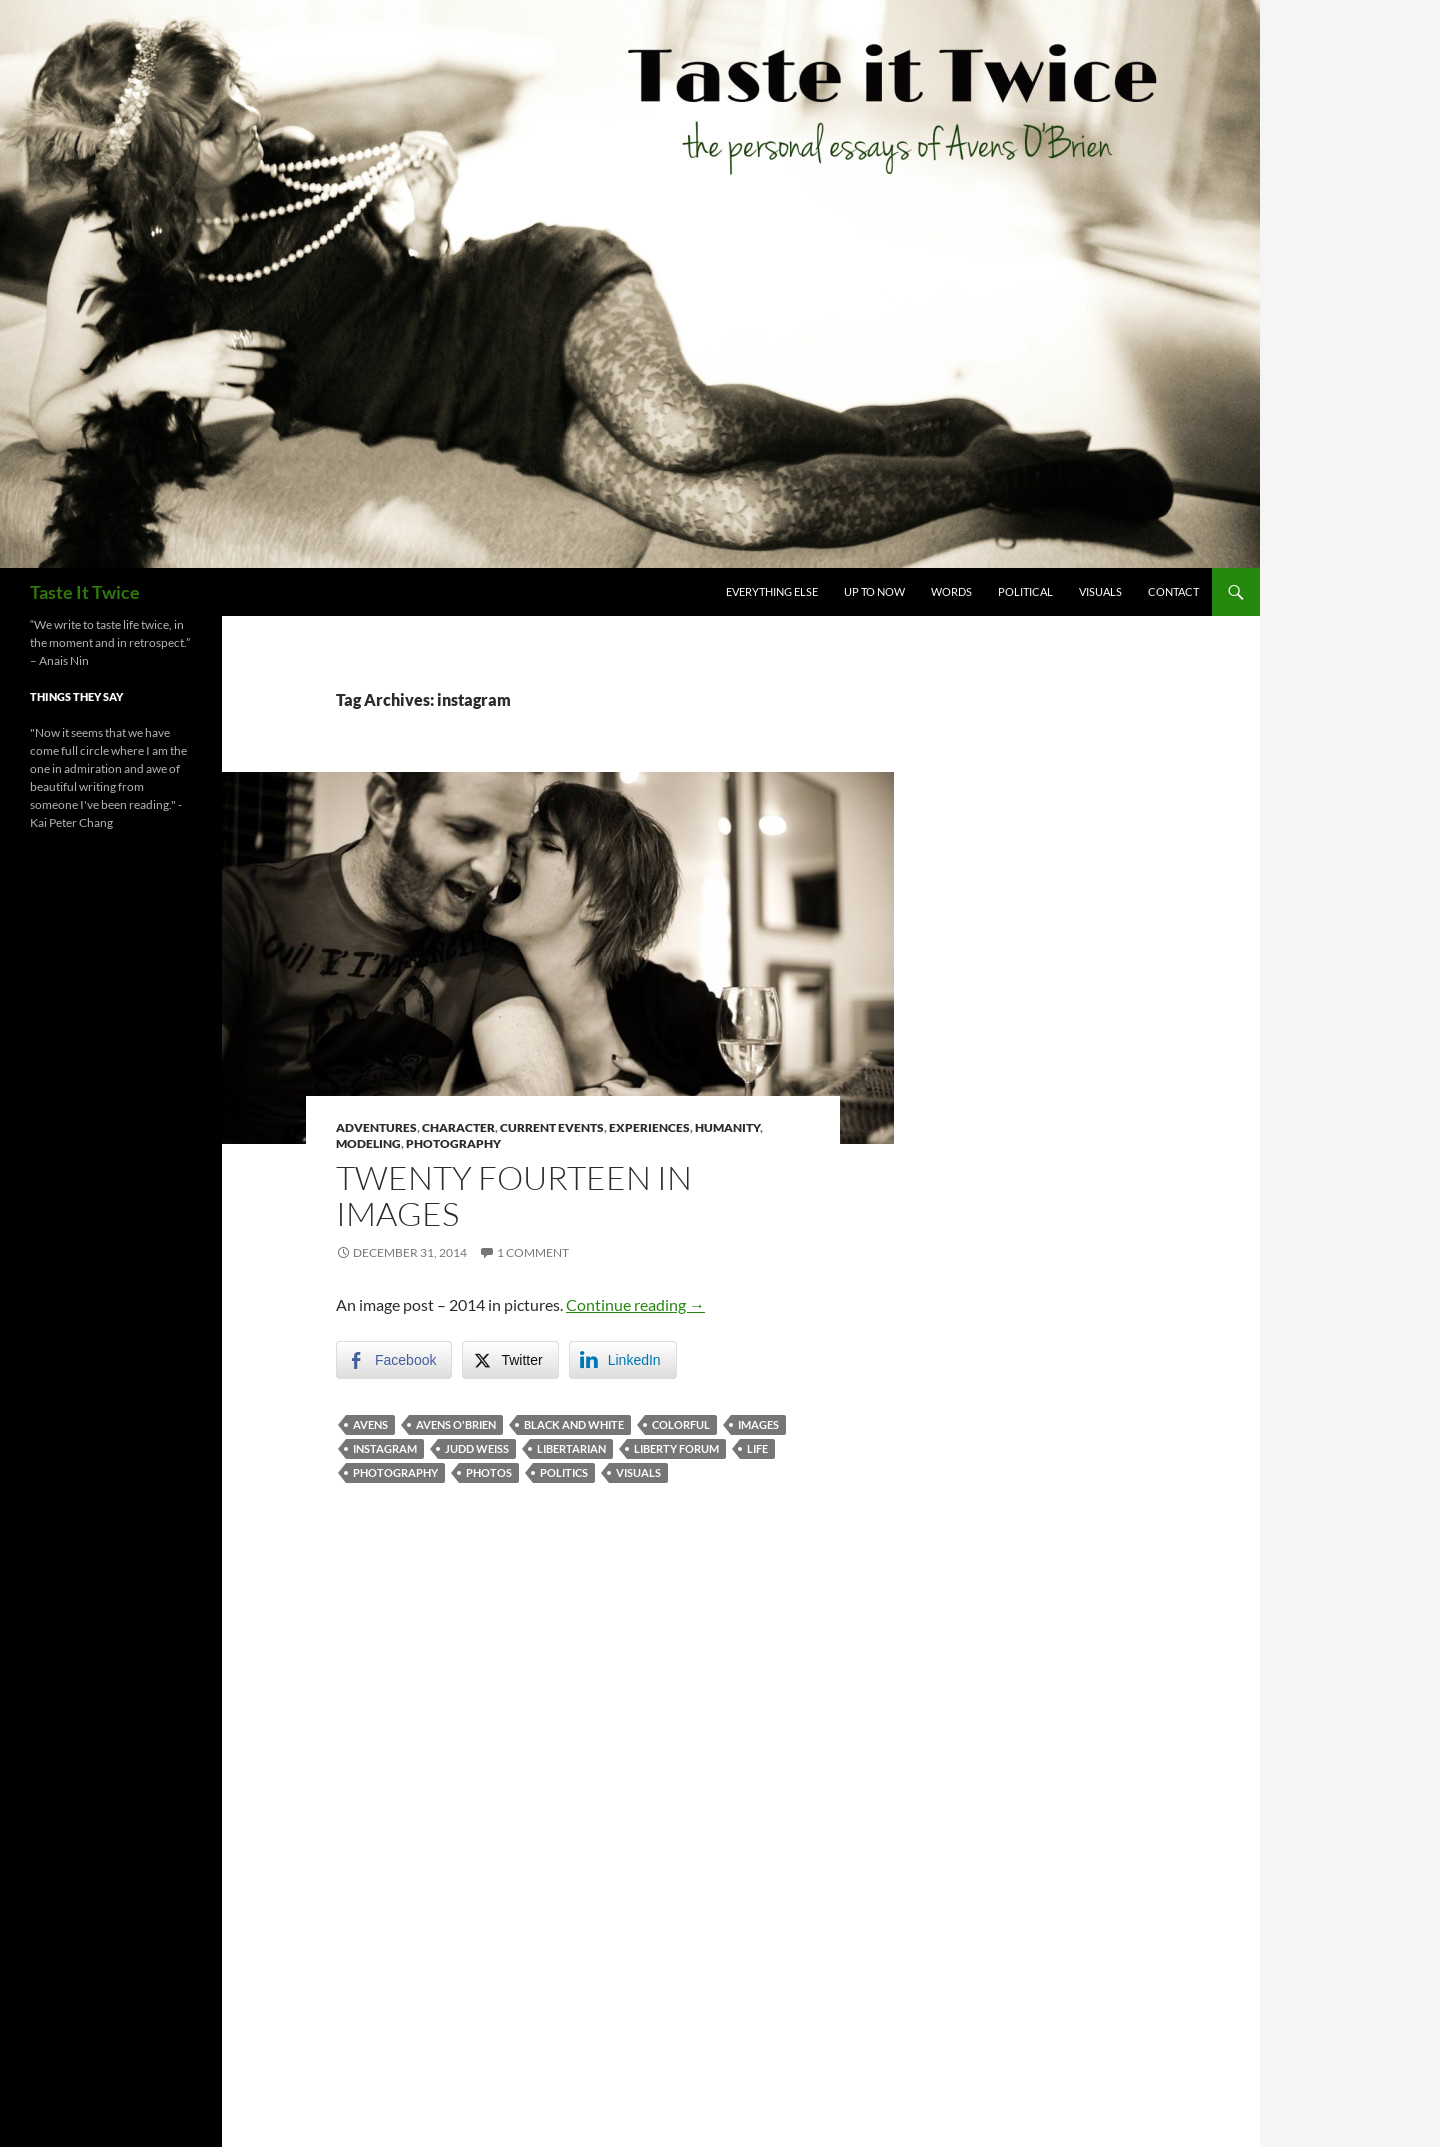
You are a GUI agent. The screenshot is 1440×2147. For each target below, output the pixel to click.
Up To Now (874, 591)
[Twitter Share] (510, 1360)
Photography (453, 1143)
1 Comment (533, 1252)
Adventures (376, 1127)
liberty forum (676, 1448)
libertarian (571, 1448)
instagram (385, 1448)
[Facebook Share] (394, 1360)
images (758, 1424)
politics (564, 1472)
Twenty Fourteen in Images (514, 1195)
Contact (1173, 591)
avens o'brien (456, 1424)
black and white (574, 1424)
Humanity (727, 1127)
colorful (681, 1424)
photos (489, 1472)
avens (370, 1424)
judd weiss (477, 1448)
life (757, 1448)
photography (395, 1472)
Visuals (1100, 591)
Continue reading (635, 1304)
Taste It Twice (85, 592)
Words (951, 591)
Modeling (368, 1143)
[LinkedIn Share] (623, 1360)
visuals (638, 1472)
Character (458, 1127)
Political (1025, 591)
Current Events (552, 1127)
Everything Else (772, 591)
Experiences (649, 1127)
